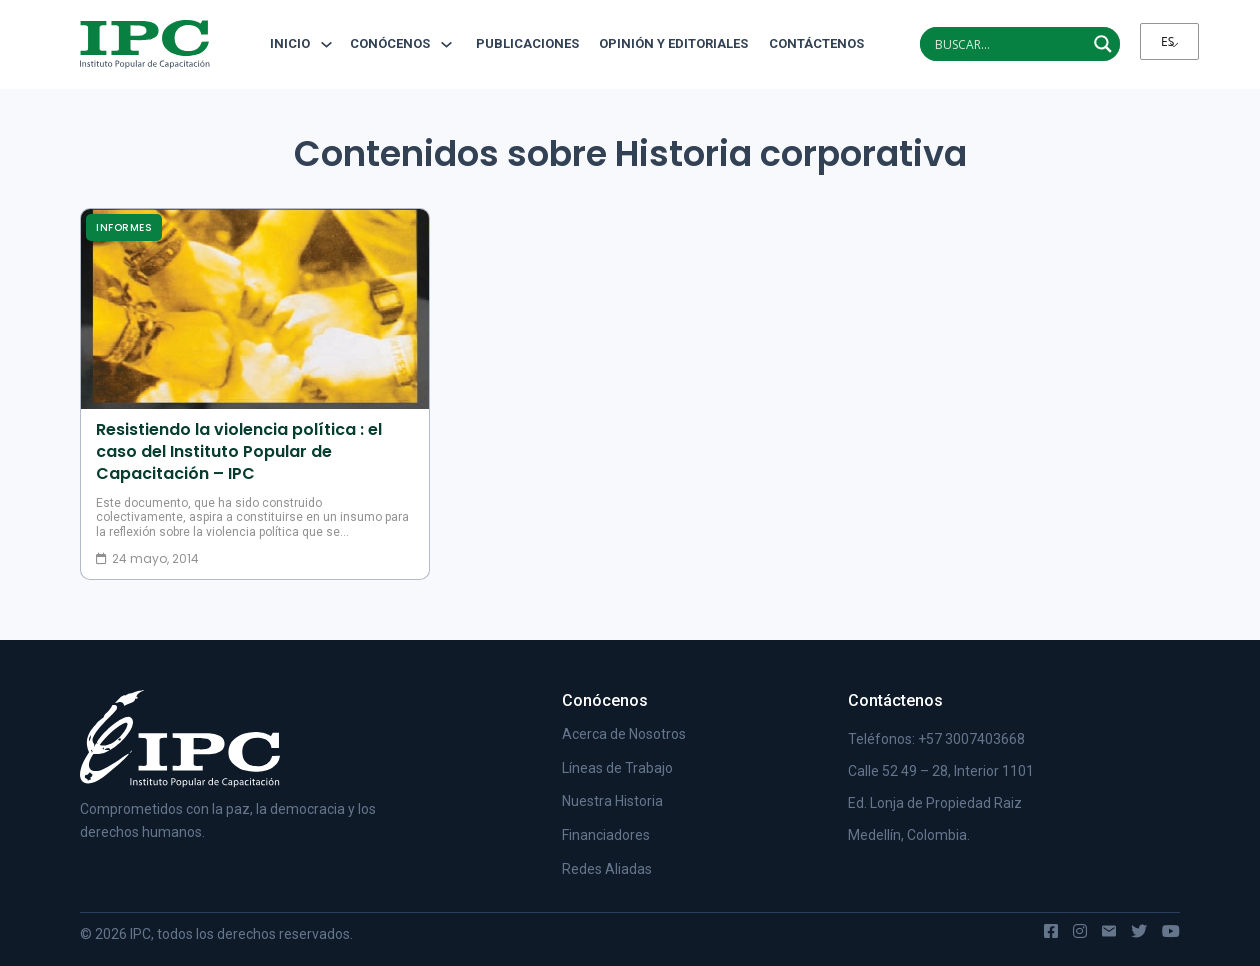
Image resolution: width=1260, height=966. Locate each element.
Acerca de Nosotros (624, 734)
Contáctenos (809, 43)
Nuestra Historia (612, 801)
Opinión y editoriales (673, 43)
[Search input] (1008, 44)
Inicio (290, 43)
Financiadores (606, 835)
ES (1167, 41)
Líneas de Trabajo (617, 768)
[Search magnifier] (1103, 44)
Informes (124, 227)
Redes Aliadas (607, 869)
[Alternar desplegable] (326, 44)
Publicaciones (527, 43)
